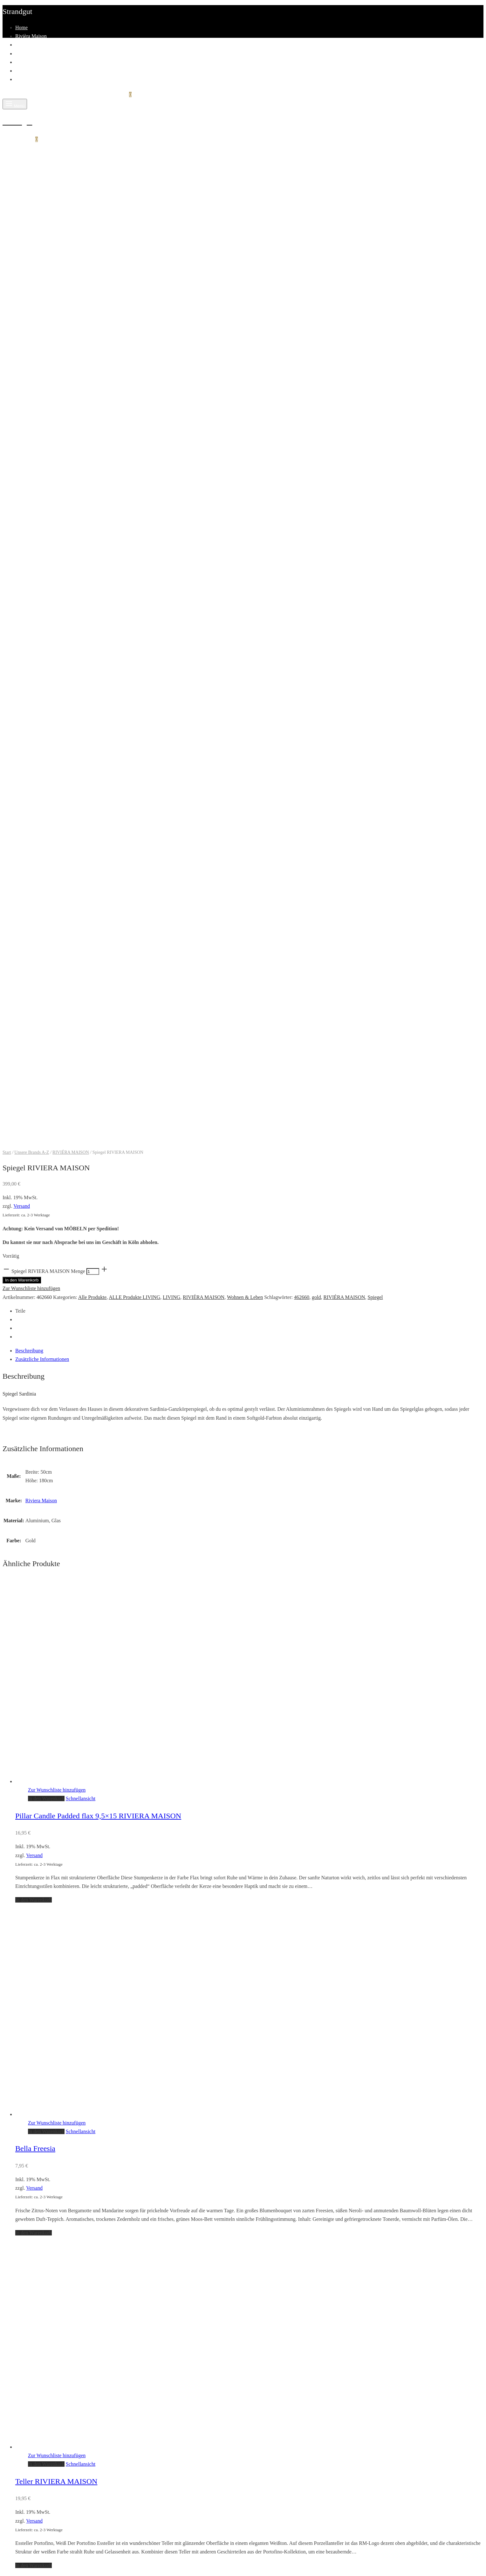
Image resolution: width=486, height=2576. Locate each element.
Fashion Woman (31, 1990)
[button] (46, 796)
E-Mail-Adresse (21, 2452)
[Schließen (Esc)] (9, 2556)
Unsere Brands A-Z (31, 150)
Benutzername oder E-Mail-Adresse (41, 2363)
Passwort (14, 2376)
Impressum (26, 1947)
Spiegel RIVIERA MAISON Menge (48, 269)
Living (22, 44)
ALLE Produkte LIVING (134, 295)
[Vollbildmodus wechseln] (37, 2556)
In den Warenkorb (21, 277)
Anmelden (14, 2404)
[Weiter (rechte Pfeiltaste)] (23, 2567)
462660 (301, 295)
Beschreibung (29, 348)
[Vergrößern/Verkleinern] (50, 2556)
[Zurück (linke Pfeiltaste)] (9, 2567)
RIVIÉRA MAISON (70, 150)
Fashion (23, 53)
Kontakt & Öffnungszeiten (42, 1930)
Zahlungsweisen (31, 2042)
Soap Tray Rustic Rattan (52, 1812)
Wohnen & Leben (245, 295)
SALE (21, 62)
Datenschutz (27, 2076)
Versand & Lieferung (36, 2050)
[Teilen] (23, 2556)
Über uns (24, 1939)
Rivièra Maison (31, 36)
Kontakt (23, 79)
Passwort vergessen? (73, 2390)
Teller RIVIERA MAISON (56, 1479)
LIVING (171, 295)
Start (7, 150)
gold (316, 295)
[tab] (249, 348)
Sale (19, 2007)
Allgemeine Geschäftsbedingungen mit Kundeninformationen (78, 2059)
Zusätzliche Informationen (42, 357)
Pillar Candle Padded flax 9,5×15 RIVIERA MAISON (98, 813)
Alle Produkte (92, 295)
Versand (21, 203)
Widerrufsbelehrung (35, 2068)
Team (20, 70)
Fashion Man (28, 1999)
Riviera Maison (41, 498)
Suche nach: (15, 2215)
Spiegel (375, 295)
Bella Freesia (35, 1146)
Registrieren (56, 2418)
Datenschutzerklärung (57, 2479)
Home (21, 27)
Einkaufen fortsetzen (24, 2191)
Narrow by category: (95, 2229)
